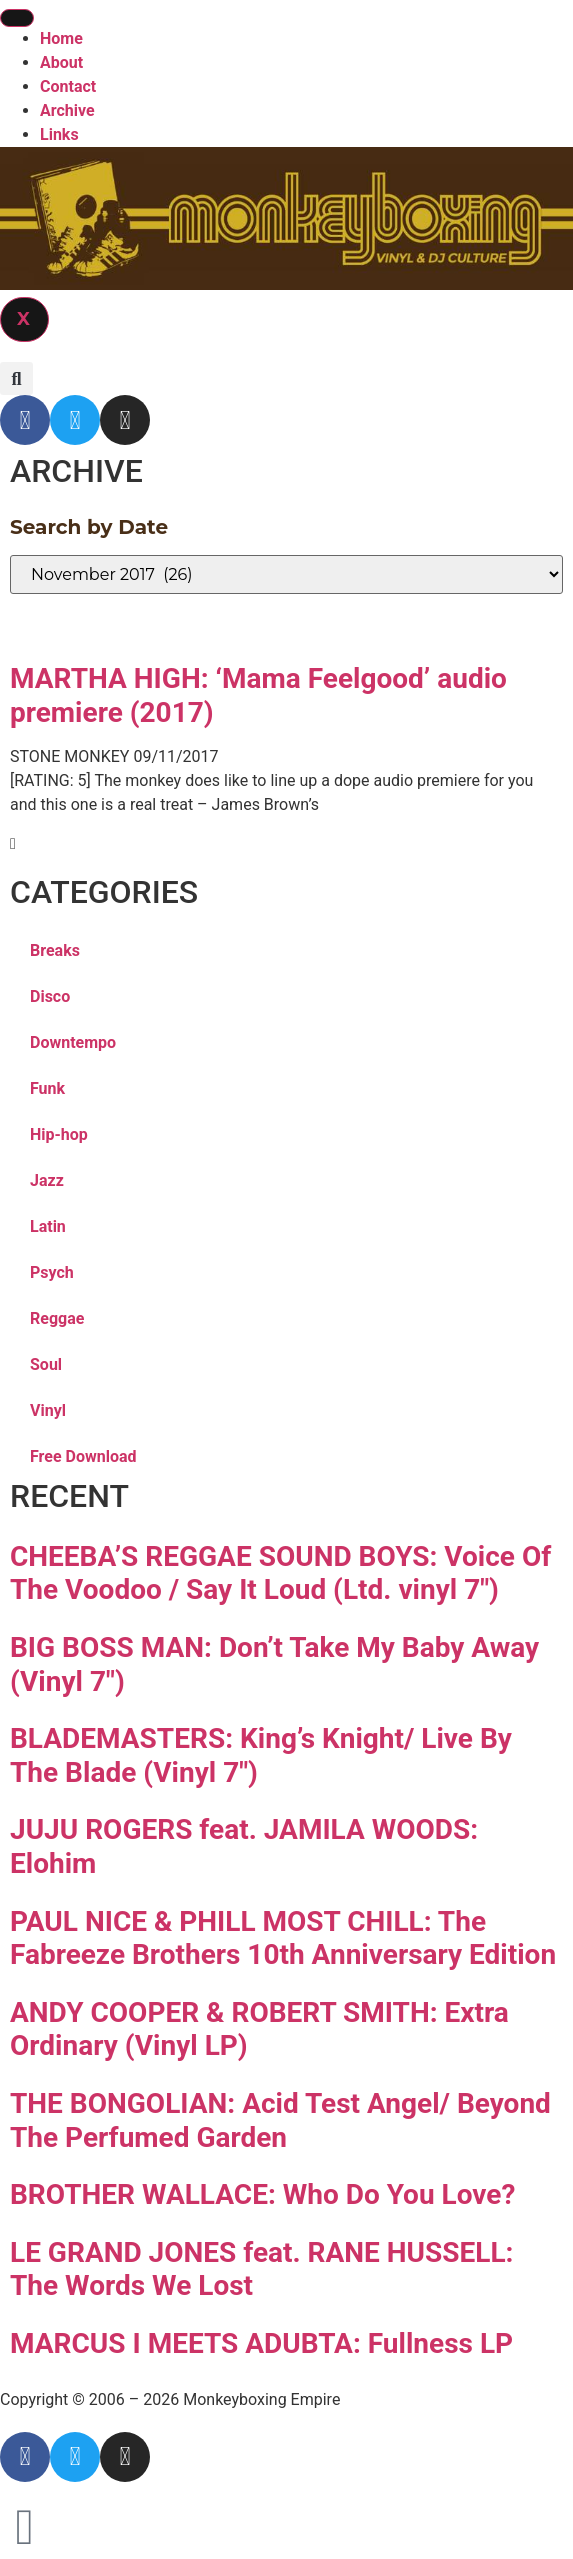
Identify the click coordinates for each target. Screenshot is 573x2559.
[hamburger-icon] (17, 18)
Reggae (57, 1318)
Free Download (83, 1456)
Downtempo (73, 1042)
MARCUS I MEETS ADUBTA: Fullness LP (261, 2343)
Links (59, 134)
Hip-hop (59, 1134)
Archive (67, 110)
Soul (46, 1364)
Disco (50, 996)
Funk (47, 1088)
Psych (52, 1272)
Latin (48, 1226)
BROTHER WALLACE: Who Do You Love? (262, 2194)
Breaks (55, 950)
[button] (16, 378)
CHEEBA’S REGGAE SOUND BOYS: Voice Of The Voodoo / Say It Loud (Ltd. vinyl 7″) (280, 1573)
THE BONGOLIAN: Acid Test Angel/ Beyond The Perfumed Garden (280, 2120)
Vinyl (48, 1410)
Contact (68, 86)
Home (61, 38)
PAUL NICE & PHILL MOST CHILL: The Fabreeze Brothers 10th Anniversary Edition (283, 1938)
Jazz (47, 1180)
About (61, 62)
